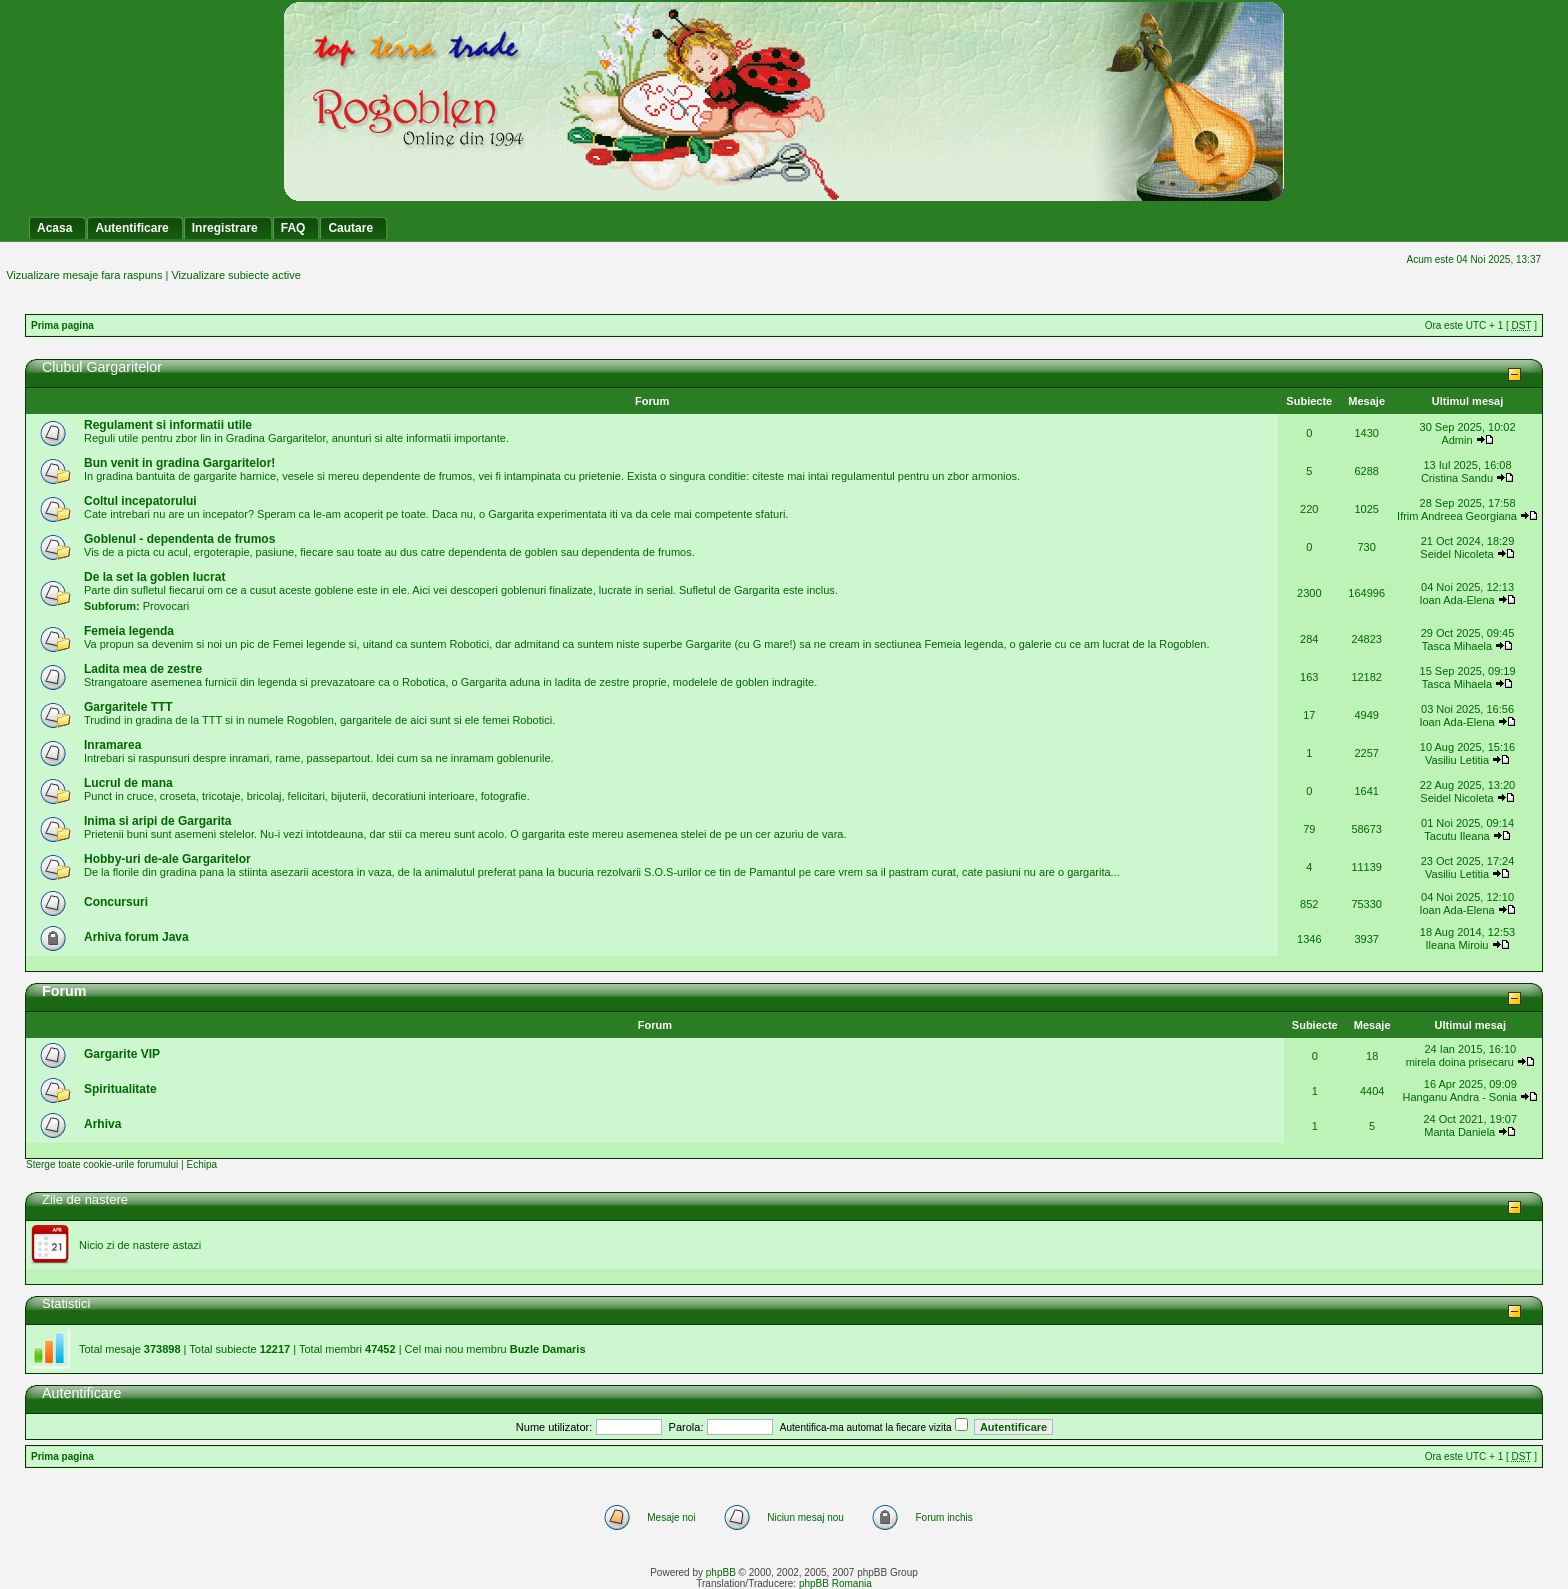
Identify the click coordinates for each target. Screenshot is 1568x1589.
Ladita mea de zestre (143, 669)
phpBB (721, 1572)
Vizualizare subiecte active (235, 275)
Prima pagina (62, 325)
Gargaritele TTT (128, 707)
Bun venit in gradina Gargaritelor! (179, 463)
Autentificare (81, 1393)
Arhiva (102, 1124)
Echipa (201, 1164)
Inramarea (112, 745)
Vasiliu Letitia (1457, 760)
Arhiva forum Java (136, 937)
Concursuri (116, 902)
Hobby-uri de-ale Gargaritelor (167, 859)
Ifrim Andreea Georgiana (1457, 516)
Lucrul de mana (128, 783)
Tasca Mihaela (1457, 646)
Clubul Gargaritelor (102, 367)
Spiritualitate (120, 1089)
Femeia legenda (129, 631)
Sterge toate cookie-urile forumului (102, 1164)
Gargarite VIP (122, 1054)
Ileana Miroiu (1457, 945)
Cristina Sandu (1457, 478)
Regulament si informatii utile (168, 425)
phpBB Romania (835, 1583)
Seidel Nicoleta (1456, 554)
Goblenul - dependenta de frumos (179, 539)
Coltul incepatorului (140, 501)
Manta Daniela (1459, 1132)
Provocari (166, 606)
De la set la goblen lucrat (154, 577)
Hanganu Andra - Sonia (1460, 1097)
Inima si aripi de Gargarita (157, 821)
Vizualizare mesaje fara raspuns (84, 275)
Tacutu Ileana (1456, 836)
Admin (1456, 440)
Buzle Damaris (548, 1349)
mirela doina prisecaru (1460, 1062)
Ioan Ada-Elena (1456, 600)
